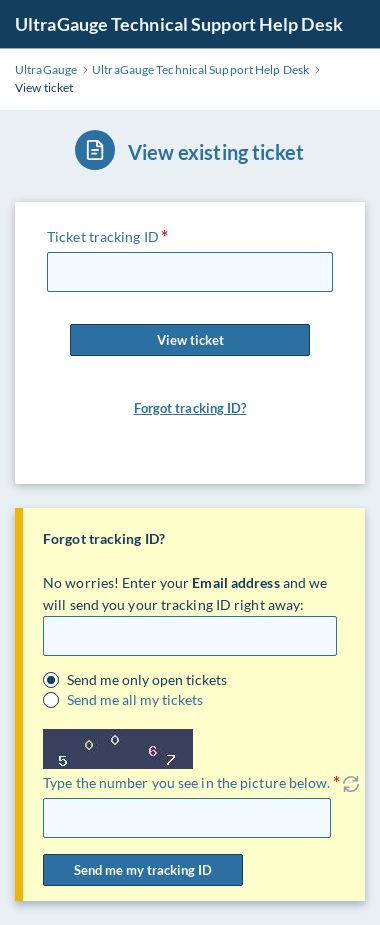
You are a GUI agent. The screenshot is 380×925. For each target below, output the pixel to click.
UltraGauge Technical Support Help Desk (179, 24)
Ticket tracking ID (103, 236)
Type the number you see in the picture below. (187, 782)
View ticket (190, 340)
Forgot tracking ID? (190, 408)
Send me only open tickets (147, 680)
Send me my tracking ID (143, 870)
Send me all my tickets (135, 700)
